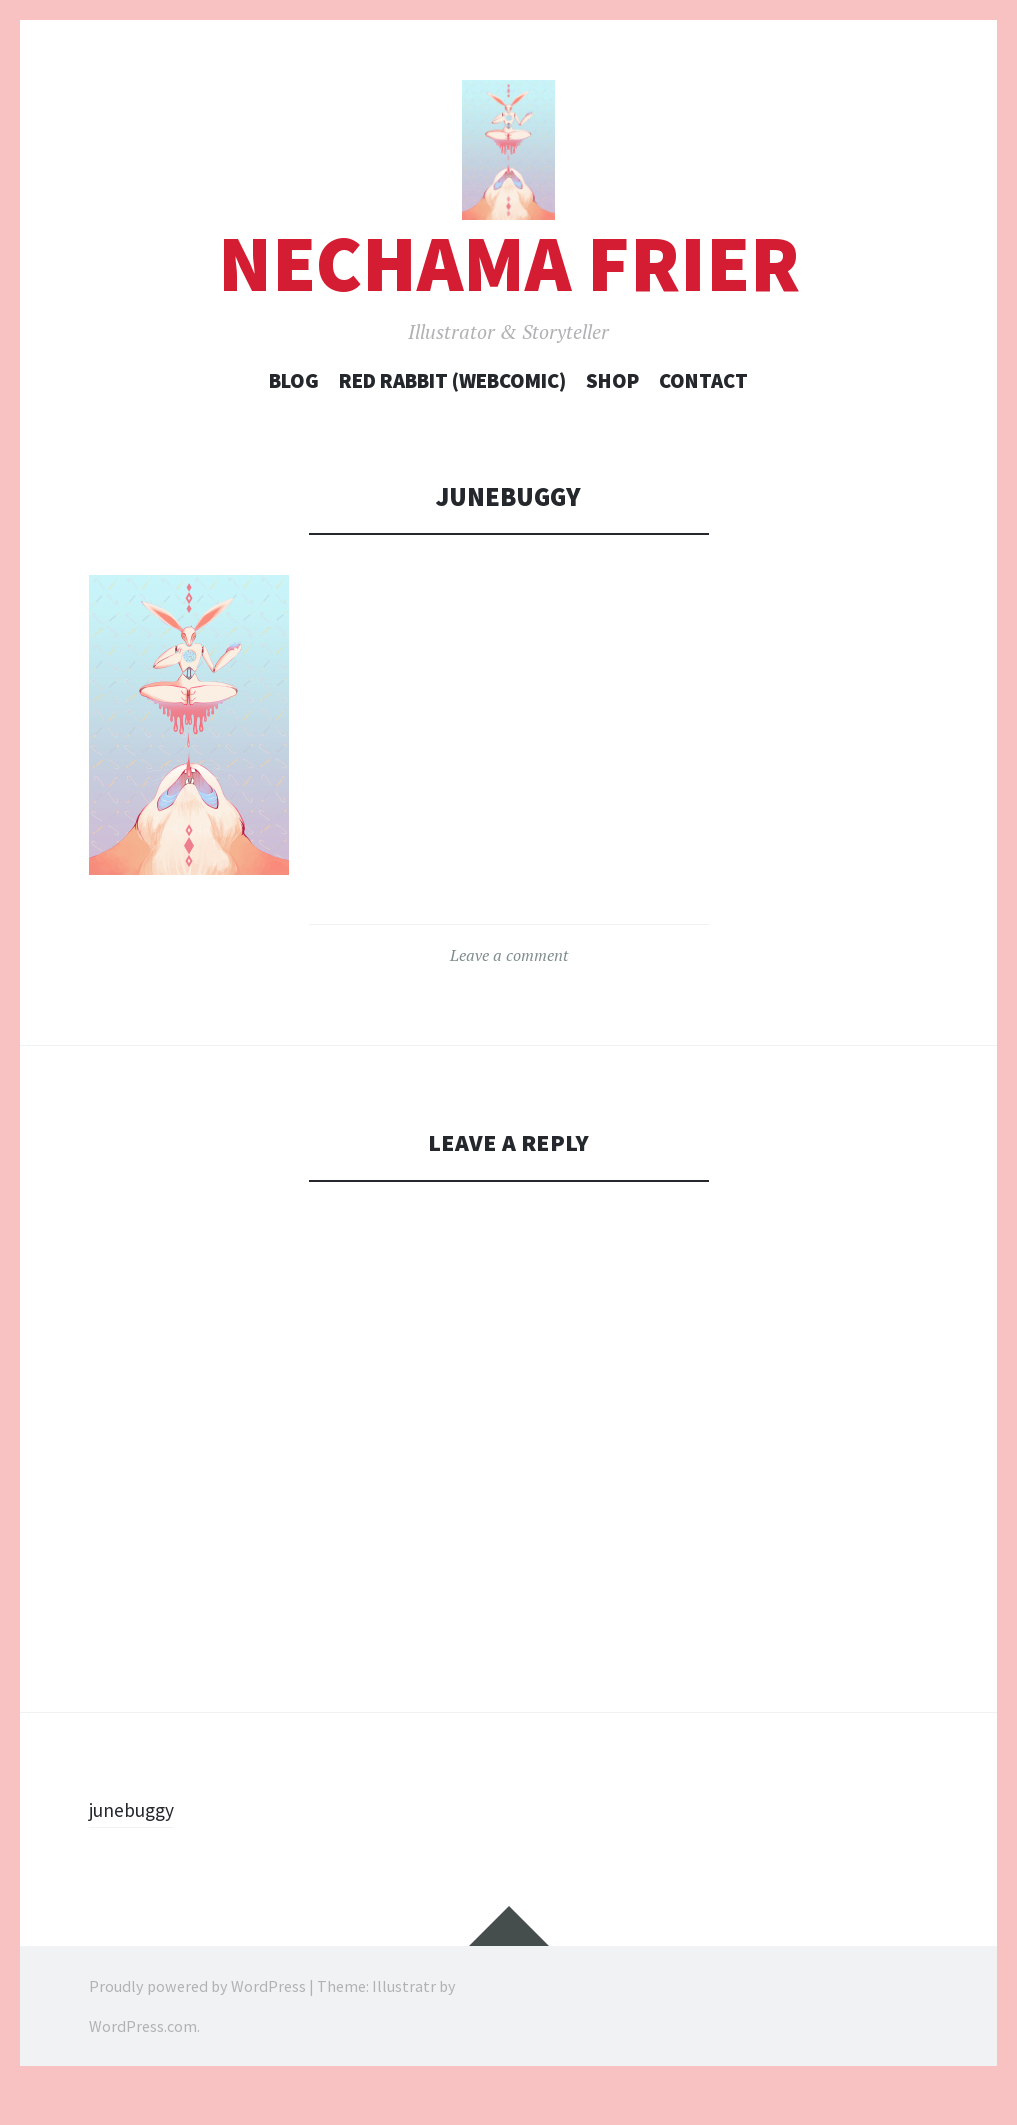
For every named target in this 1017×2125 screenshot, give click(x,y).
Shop (612, 420)
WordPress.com (143, 2065)
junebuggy (138, 1848)
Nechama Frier (509, 303)
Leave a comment (509, 994)
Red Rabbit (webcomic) (452, 420)
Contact (703, 420)
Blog (294, 420)
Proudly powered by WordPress (197, 2025)
